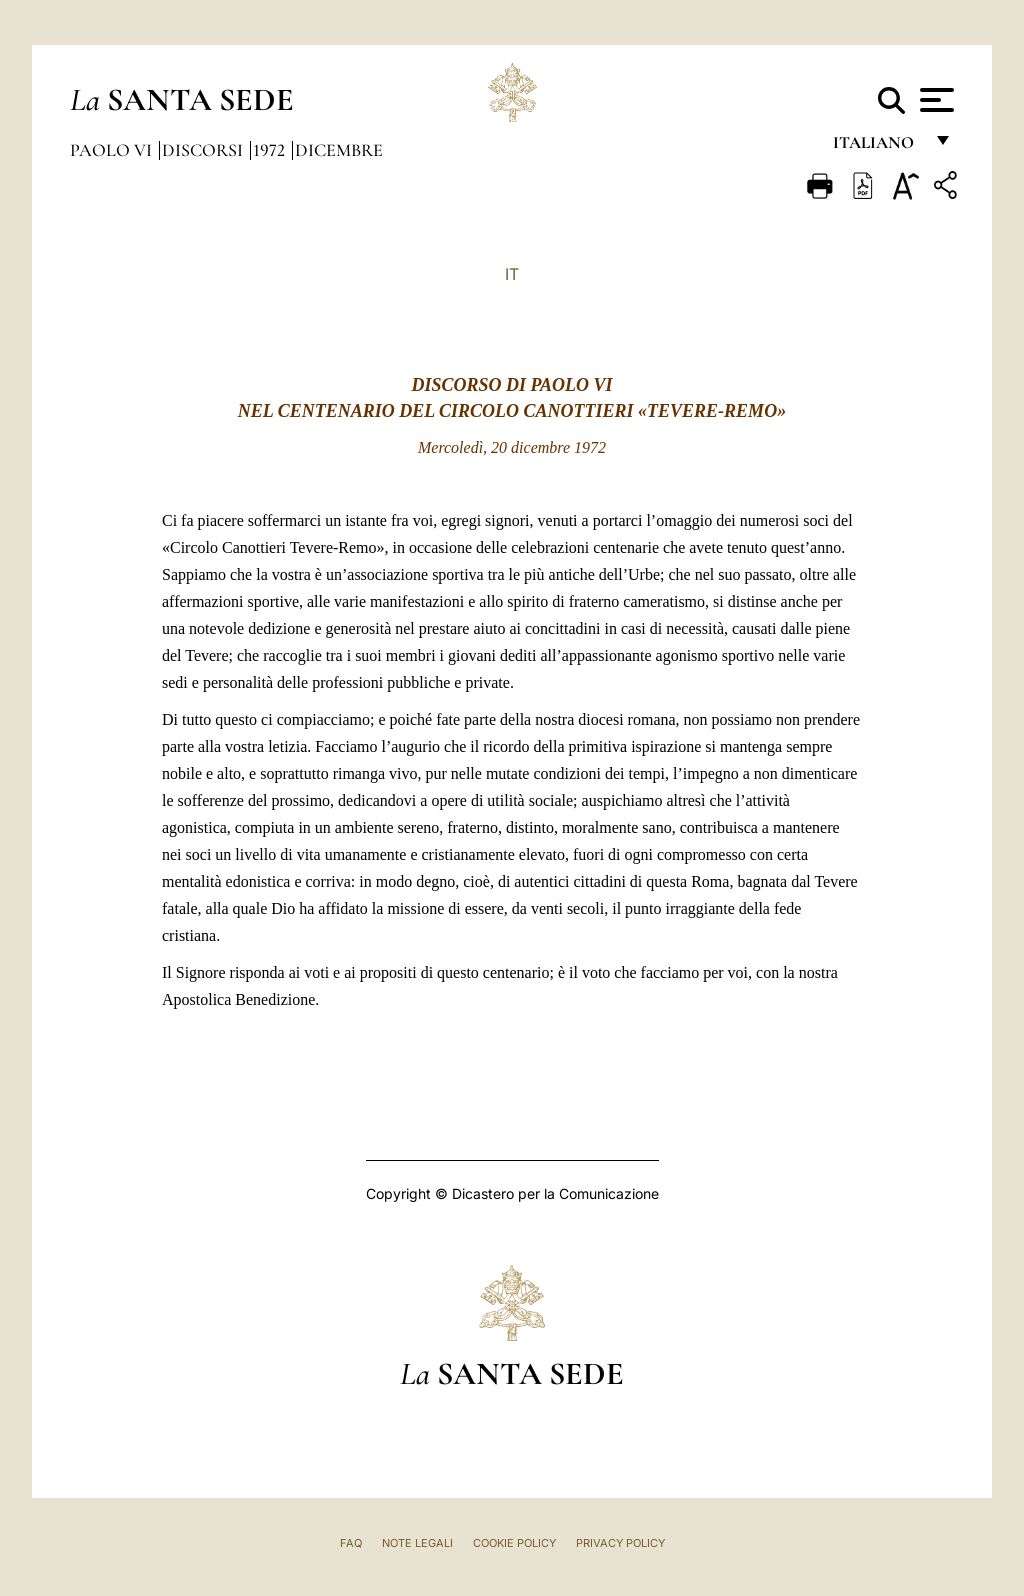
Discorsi (204, 150)
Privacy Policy (620, 1543)
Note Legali (417, 1543)
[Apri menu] (934, 100)
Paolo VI (113, 150)
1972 (271, 150)
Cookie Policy (514, 1543)
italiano (877, 147)
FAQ (351, 1543)
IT (512, 274)
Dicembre (339, 150)
